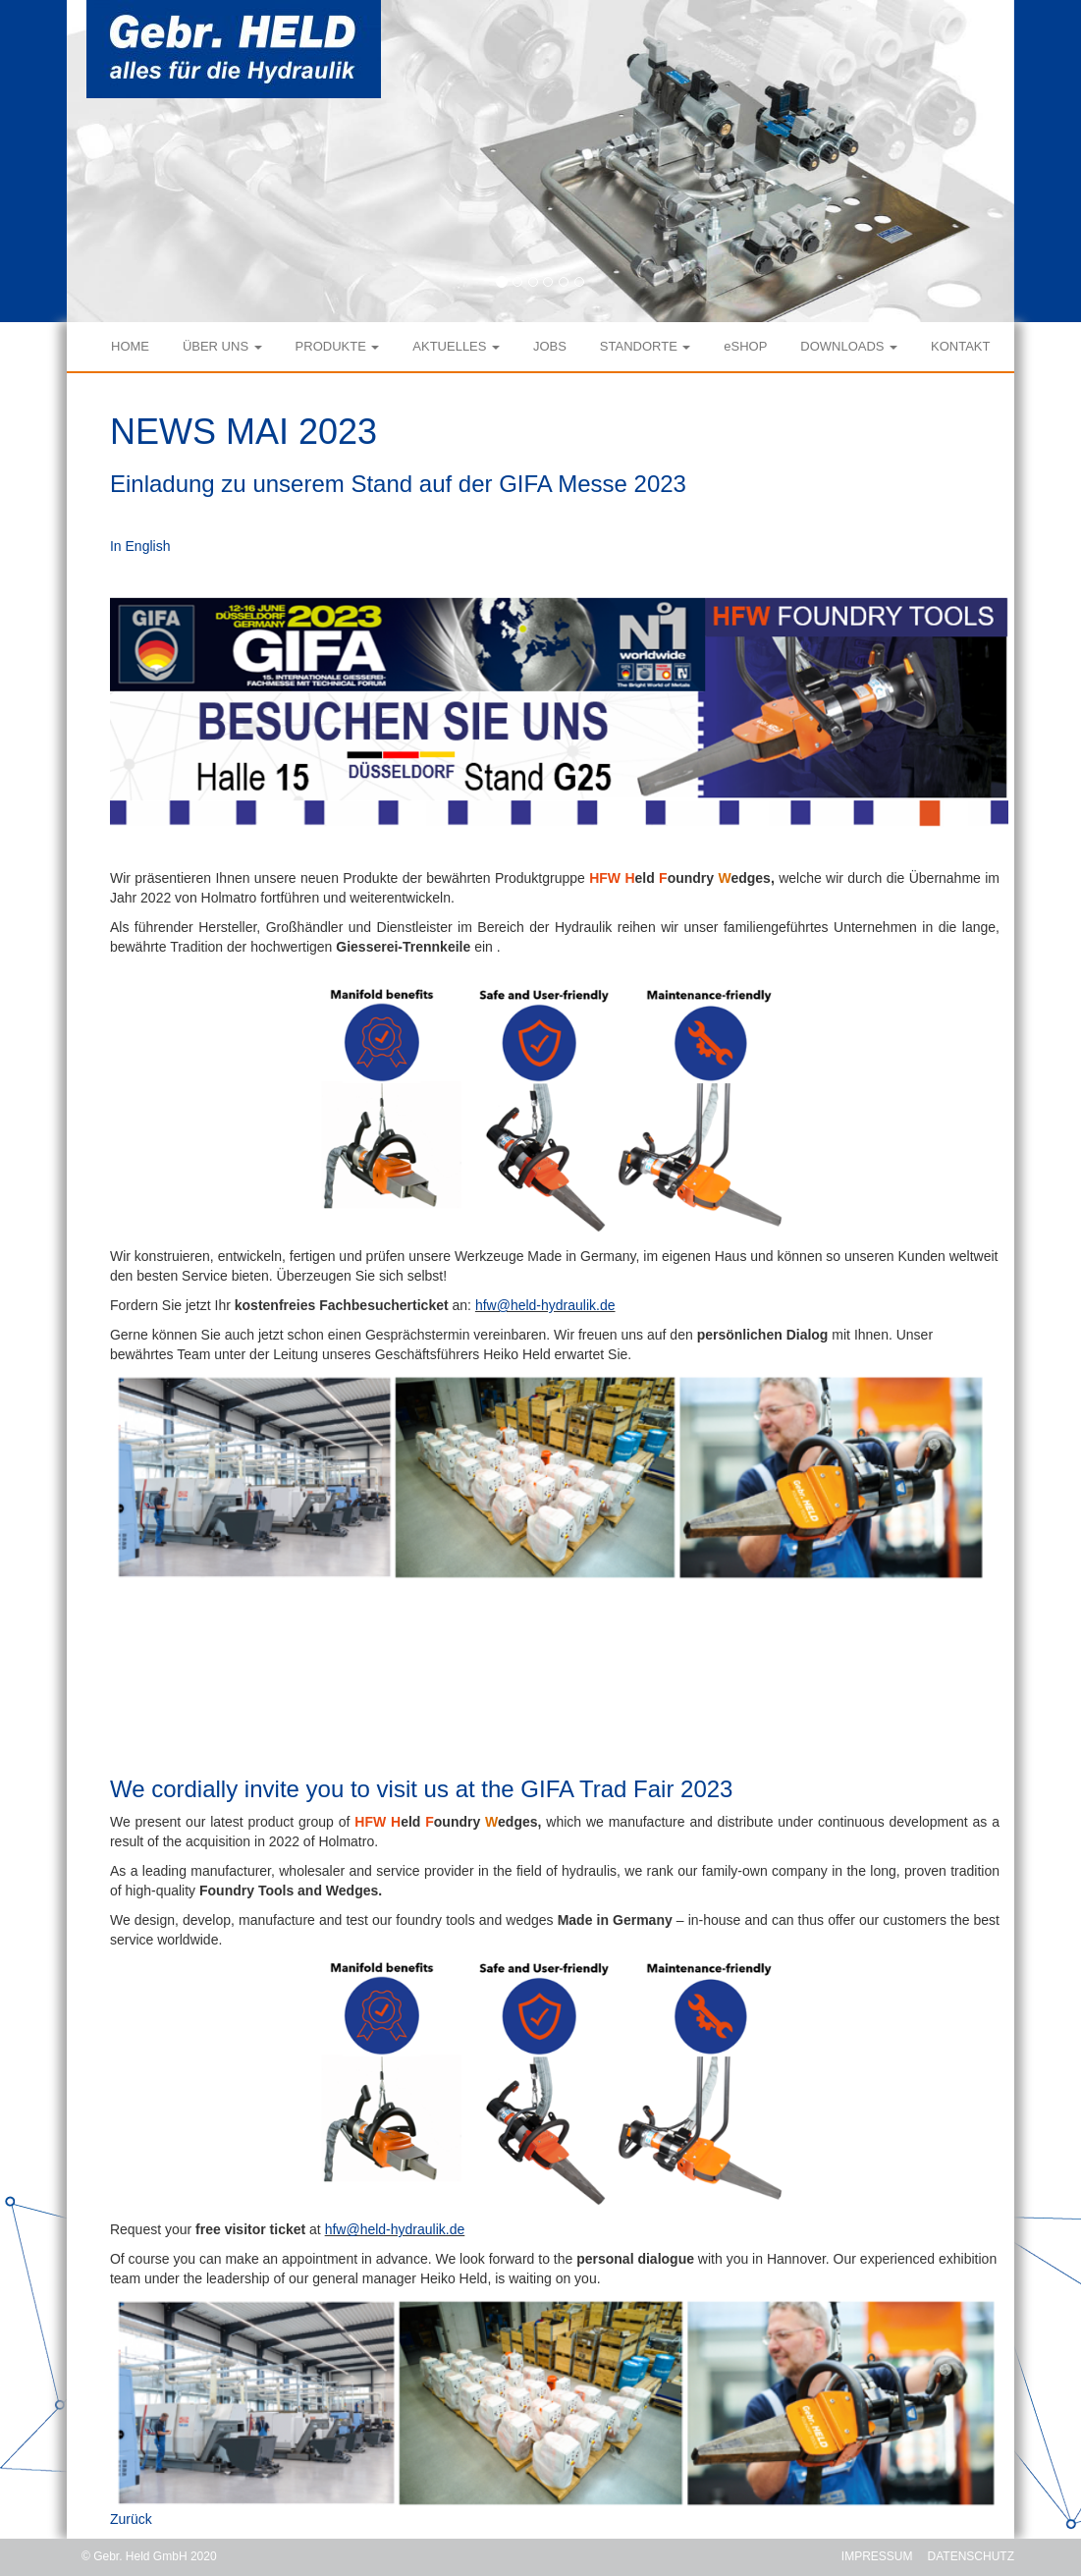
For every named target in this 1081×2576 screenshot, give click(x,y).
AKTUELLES (456, 346)
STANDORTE (645, 346)
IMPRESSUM (877, 2556)
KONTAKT (960, 346)
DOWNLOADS (848, 346)
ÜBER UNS (222, 346)
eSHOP (745, 346)
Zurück (131, 2519)
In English (140, 546)
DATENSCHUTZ (971, 2556)
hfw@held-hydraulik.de (545, 1305)
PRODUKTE (338, 346)
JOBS (550, 346)
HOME (130, 346)
